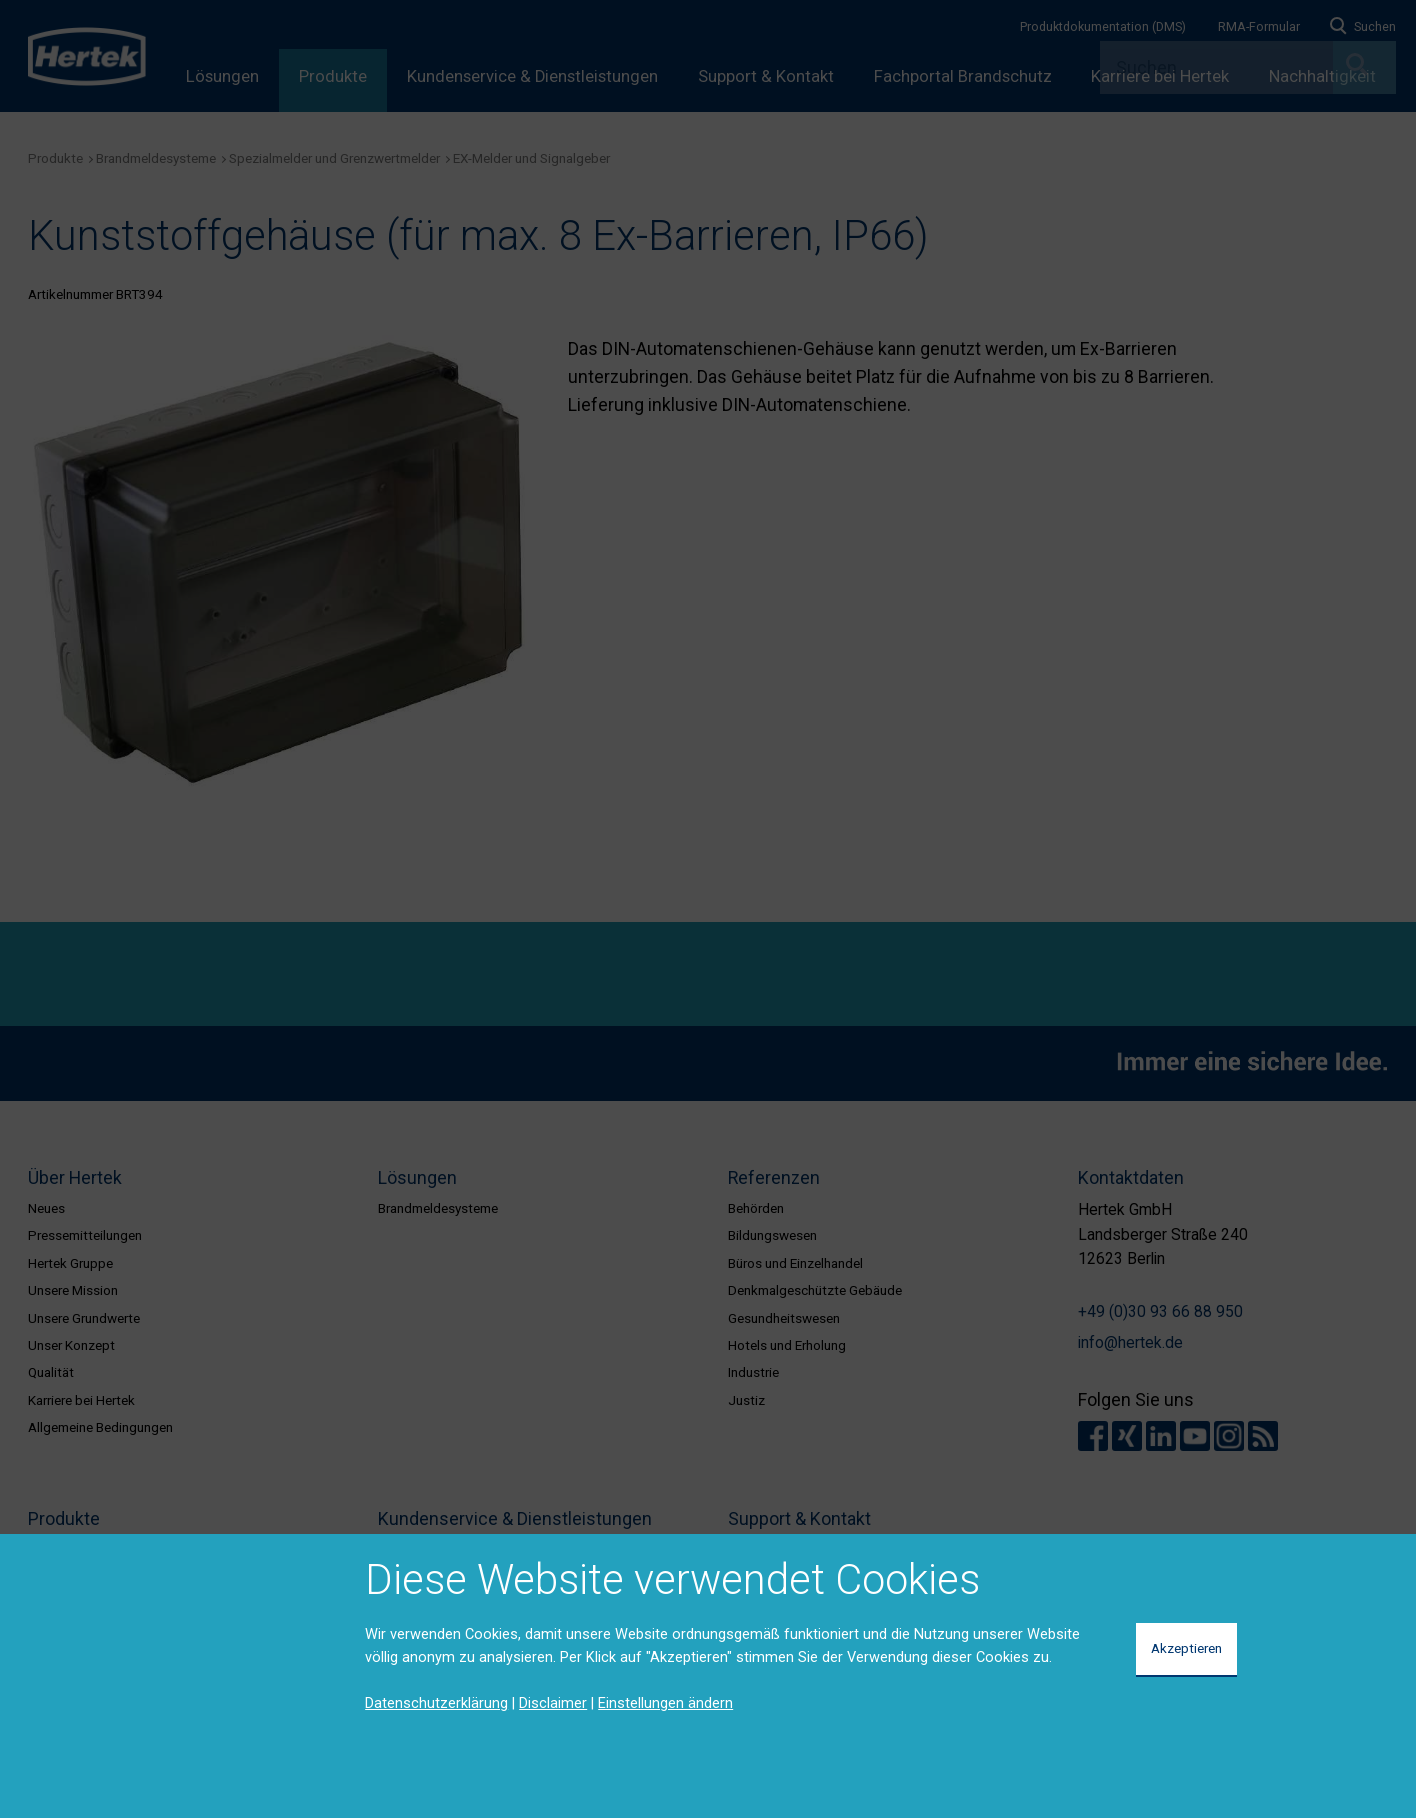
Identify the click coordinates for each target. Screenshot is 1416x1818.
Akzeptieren (1186, 1648)
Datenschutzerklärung (436, 1703)
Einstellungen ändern (665, 1703)
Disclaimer (553, 1703)
